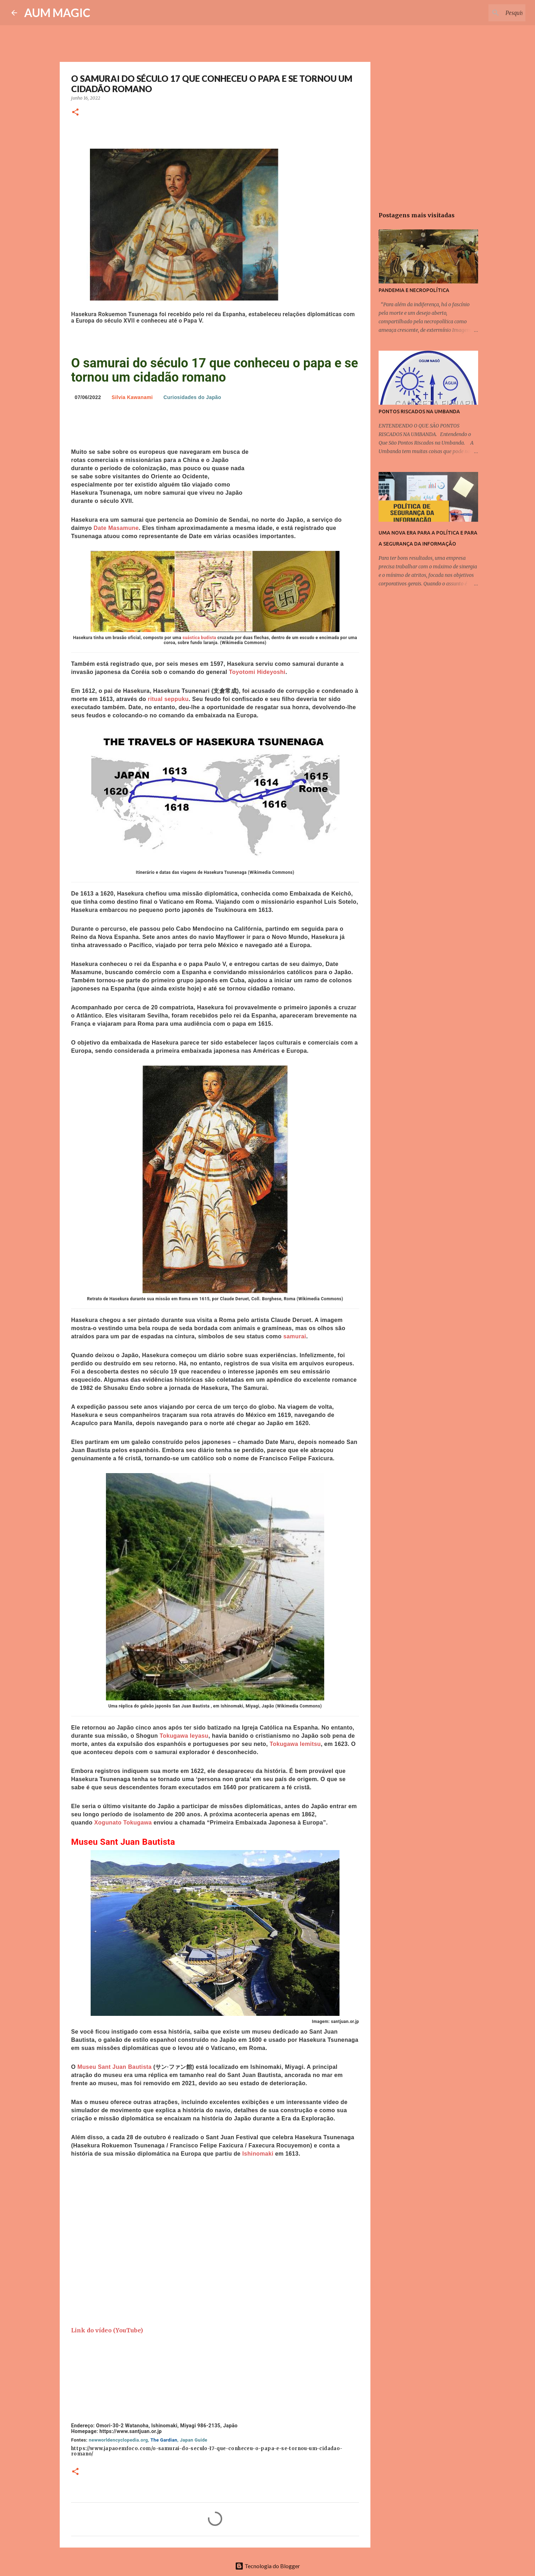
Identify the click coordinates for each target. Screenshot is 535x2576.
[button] (75, 112)
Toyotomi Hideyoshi (257, 672)
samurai (294, 1336)
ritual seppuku (168, 699)
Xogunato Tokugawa (123, 1823)
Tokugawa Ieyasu (184, 1736)
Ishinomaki (258, 2154)
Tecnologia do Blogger (267, 2565)
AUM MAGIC (57, 13)
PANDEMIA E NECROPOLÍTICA (414, 290)
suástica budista (199, 637)
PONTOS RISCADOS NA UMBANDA (419, 411)
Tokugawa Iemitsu (295, 1744)
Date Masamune (116, 528)
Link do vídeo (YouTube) (107, 2330)
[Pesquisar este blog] (488, 12)
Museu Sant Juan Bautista (114, 2067)
